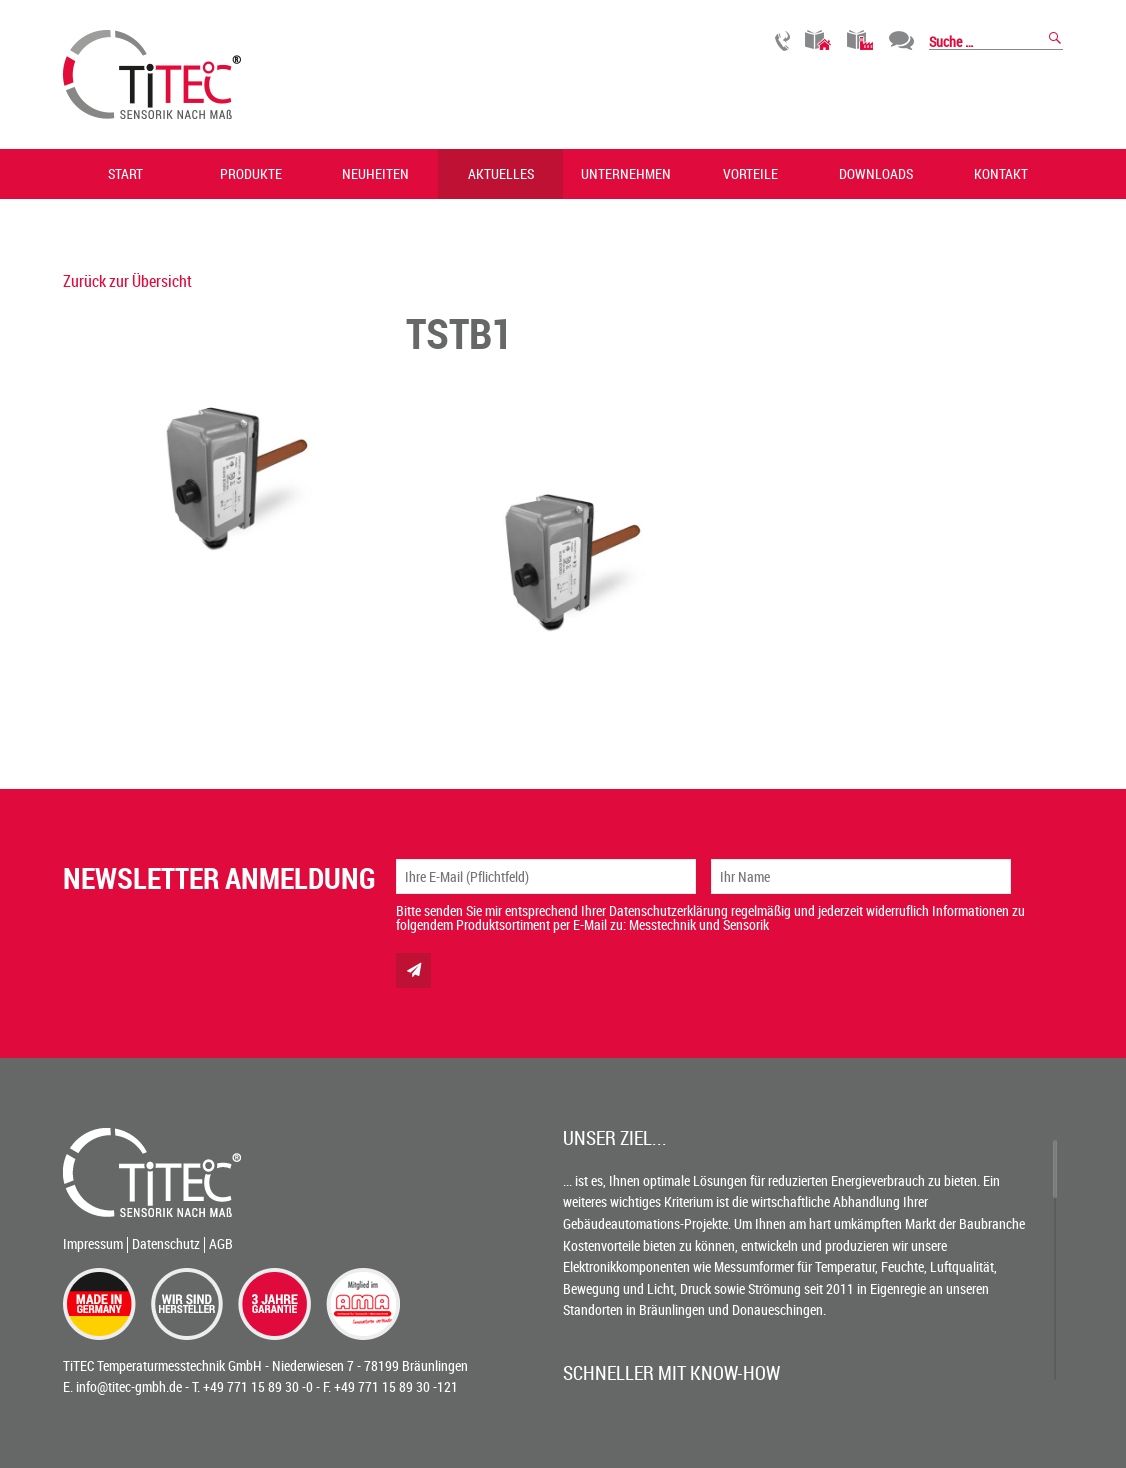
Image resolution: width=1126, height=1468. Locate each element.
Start (125, 173)
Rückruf (782, 40)
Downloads (876, 173)
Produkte (251, 173)
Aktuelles (501, 173)
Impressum (93, 1243)
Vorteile (750, 173)
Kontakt (1001, 173)
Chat (901, 40)
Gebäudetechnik (818, 40)
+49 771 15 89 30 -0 (258, 1386)
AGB (221, 1243)
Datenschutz (166, 1243)
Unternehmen (626, 173)
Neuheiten (375, 173)
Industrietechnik (860, 40)
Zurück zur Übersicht (127, 281)
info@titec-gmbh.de (129, 1386)
